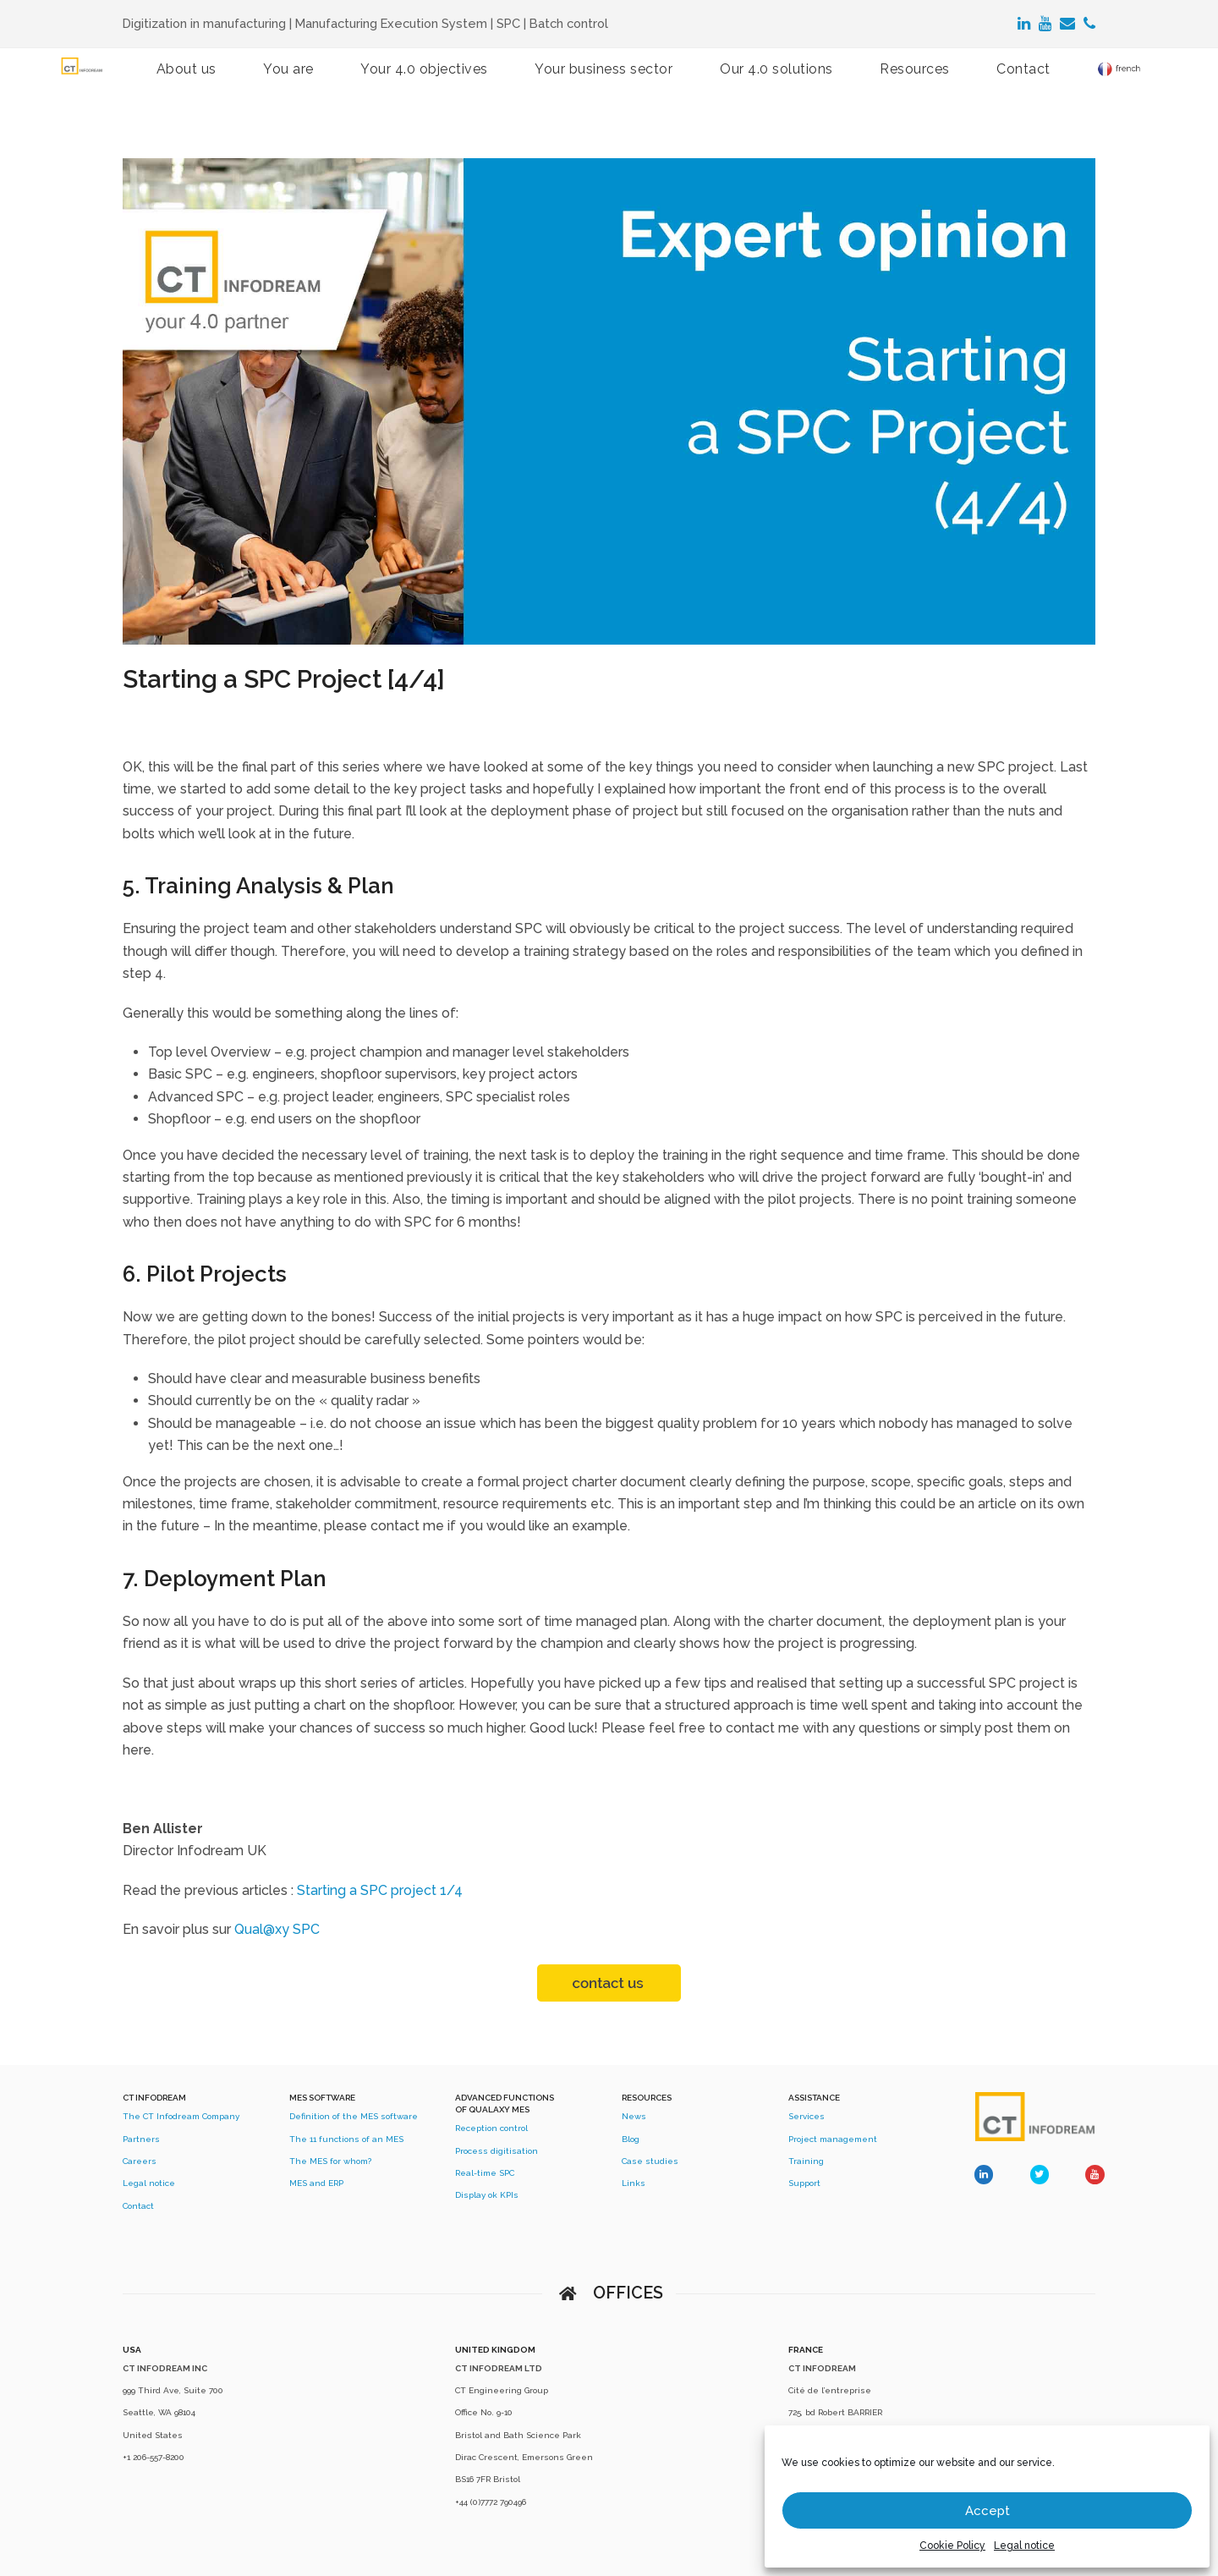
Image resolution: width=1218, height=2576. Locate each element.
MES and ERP (316, 2183)
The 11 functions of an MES (346, 2139)
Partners (141, 2139)
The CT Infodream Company (181, 2116)
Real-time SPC (484, 2173)
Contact (138, 2206)
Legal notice (1024, 2545)
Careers (139, 2161)
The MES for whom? (330, 2161)
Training (806, 2161)
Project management (832, 2139)
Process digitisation (496, 2151)
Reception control (491, 2128)
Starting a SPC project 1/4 (380, 1890)
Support (804, 2183)
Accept (987, 2510)
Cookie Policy (952, 2545)
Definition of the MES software (353, 2116)
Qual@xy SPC (277, 1929)
